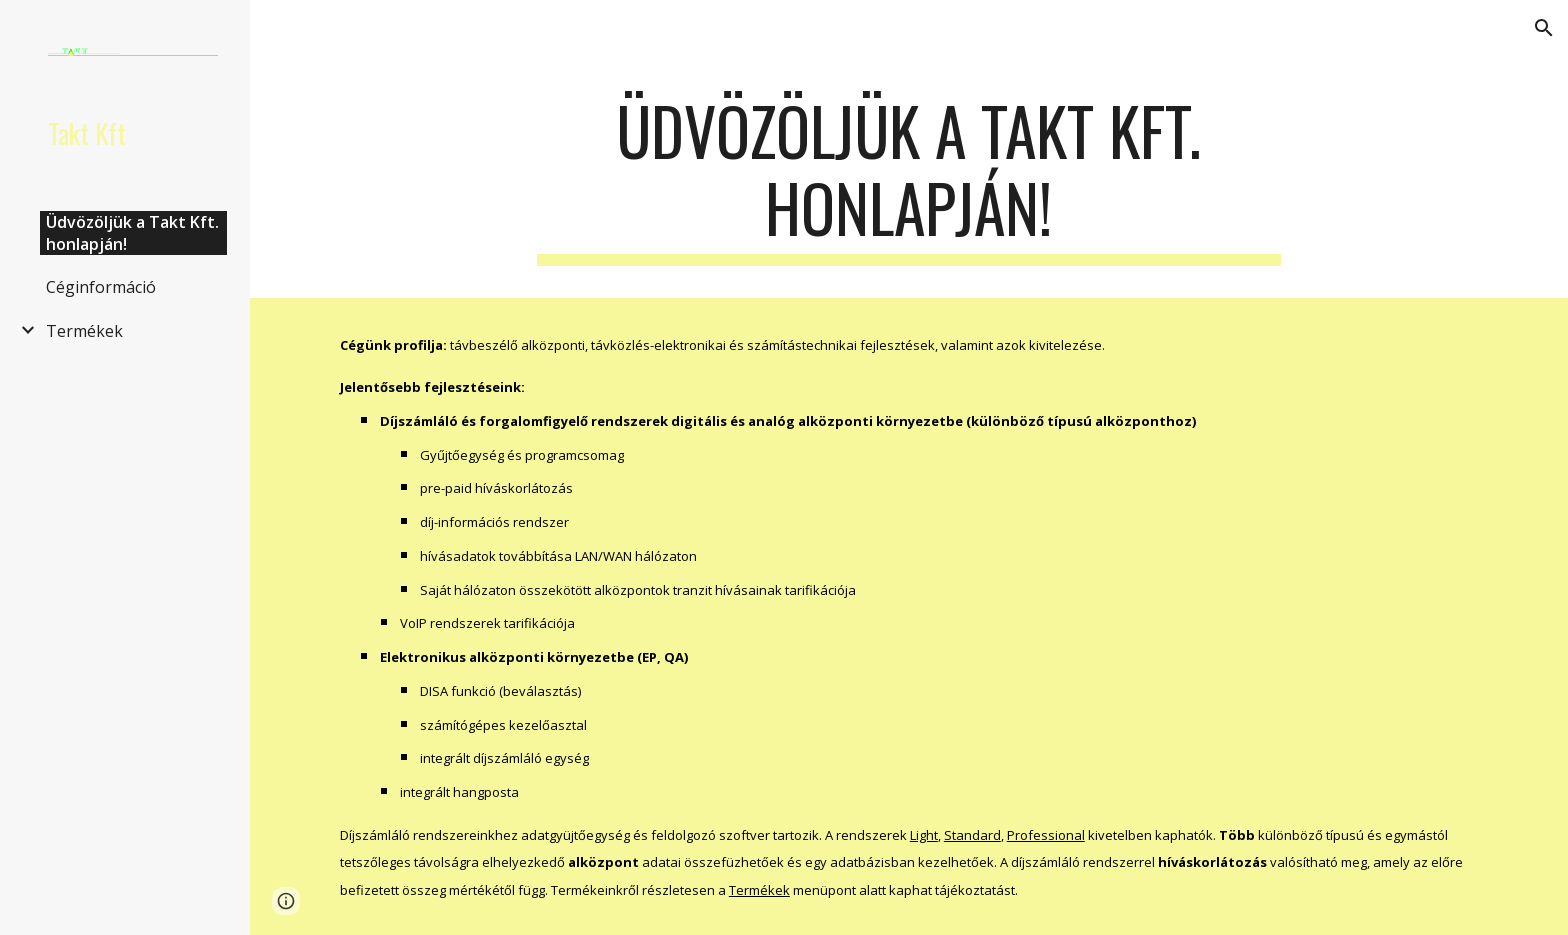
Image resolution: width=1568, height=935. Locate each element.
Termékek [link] (84, 331)
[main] (909, 179)
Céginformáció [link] (101, 287)
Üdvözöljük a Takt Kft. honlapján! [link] (132, 233)
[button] (1544, 28)
